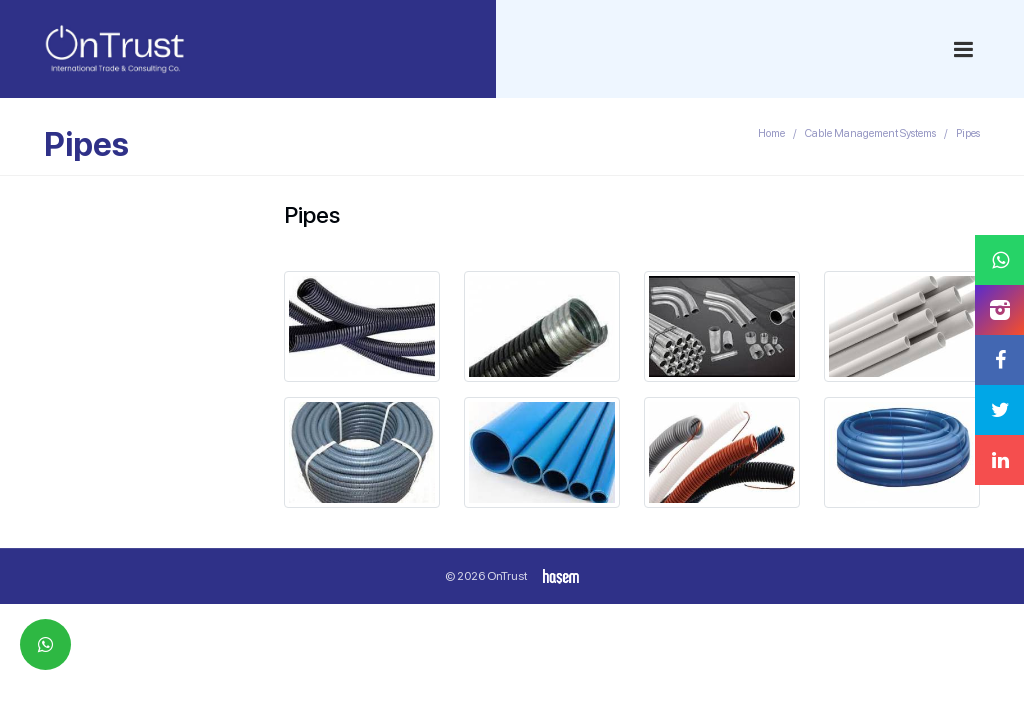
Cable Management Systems (870, 133)
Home (771, 133)
